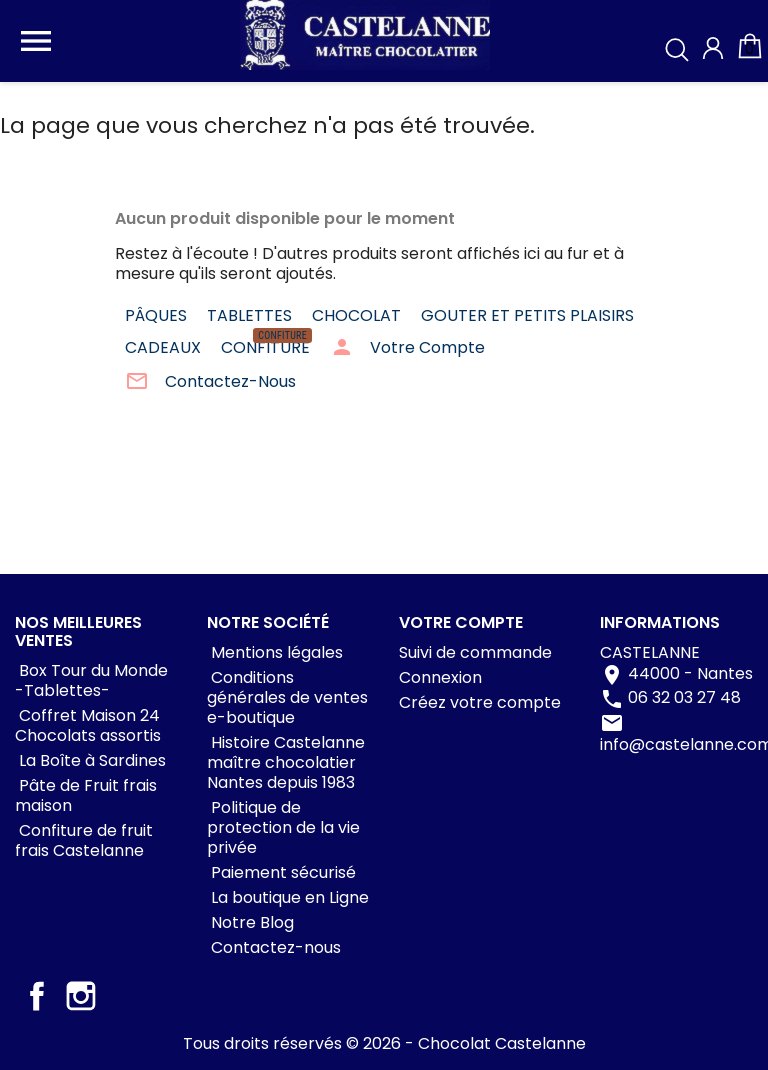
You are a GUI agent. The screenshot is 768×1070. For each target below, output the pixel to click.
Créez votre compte (480, 702)
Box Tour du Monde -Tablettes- (91, 680)
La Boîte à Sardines (90, 760)
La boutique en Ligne (288, 897)
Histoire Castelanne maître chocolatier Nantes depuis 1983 (286, 762)
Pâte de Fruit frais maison (86, 795)
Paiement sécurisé (281, 872)
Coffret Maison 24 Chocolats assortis (88, 725)
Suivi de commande (475, 652)
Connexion (440, 677)
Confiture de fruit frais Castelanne (84, 840)
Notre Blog (250, 922)
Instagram (81, 996)
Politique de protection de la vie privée (283, 827)
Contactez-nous (274, 947)
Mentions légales (275, 652)
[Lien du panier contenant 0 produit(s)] (750, 55)
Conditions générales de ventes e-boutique (287, 697)
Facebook (37, 996)
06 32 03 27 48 (684, 698)
